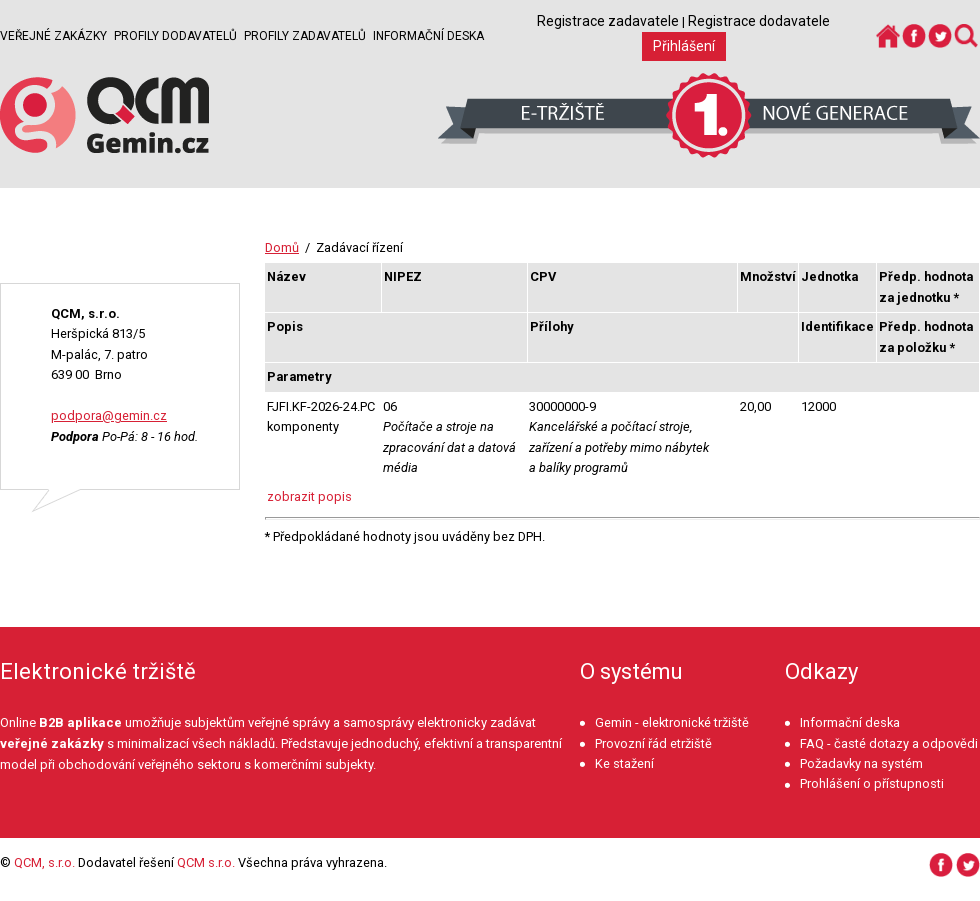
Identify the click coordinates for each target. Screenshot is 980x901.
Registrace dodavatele (759, 21)
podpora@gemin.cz (109, 415)
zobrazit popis (309, 496)
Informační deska (428, 36)
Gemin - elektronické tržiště (672, 722)
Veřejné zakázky (53, 36)
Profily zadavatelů (305, 36)
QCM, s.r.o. (44, 862)
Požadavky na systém (861, 763)
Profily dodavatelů (175, 36)
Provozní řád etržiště (653, 743)
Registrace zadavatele (608, 21)
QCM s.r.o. (206, 862)
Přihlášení (684, 46)
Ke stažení (624, 763)
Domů (282, 247)
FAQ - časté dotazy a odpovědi (889, 743)
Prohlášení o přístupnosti (872, 783)
